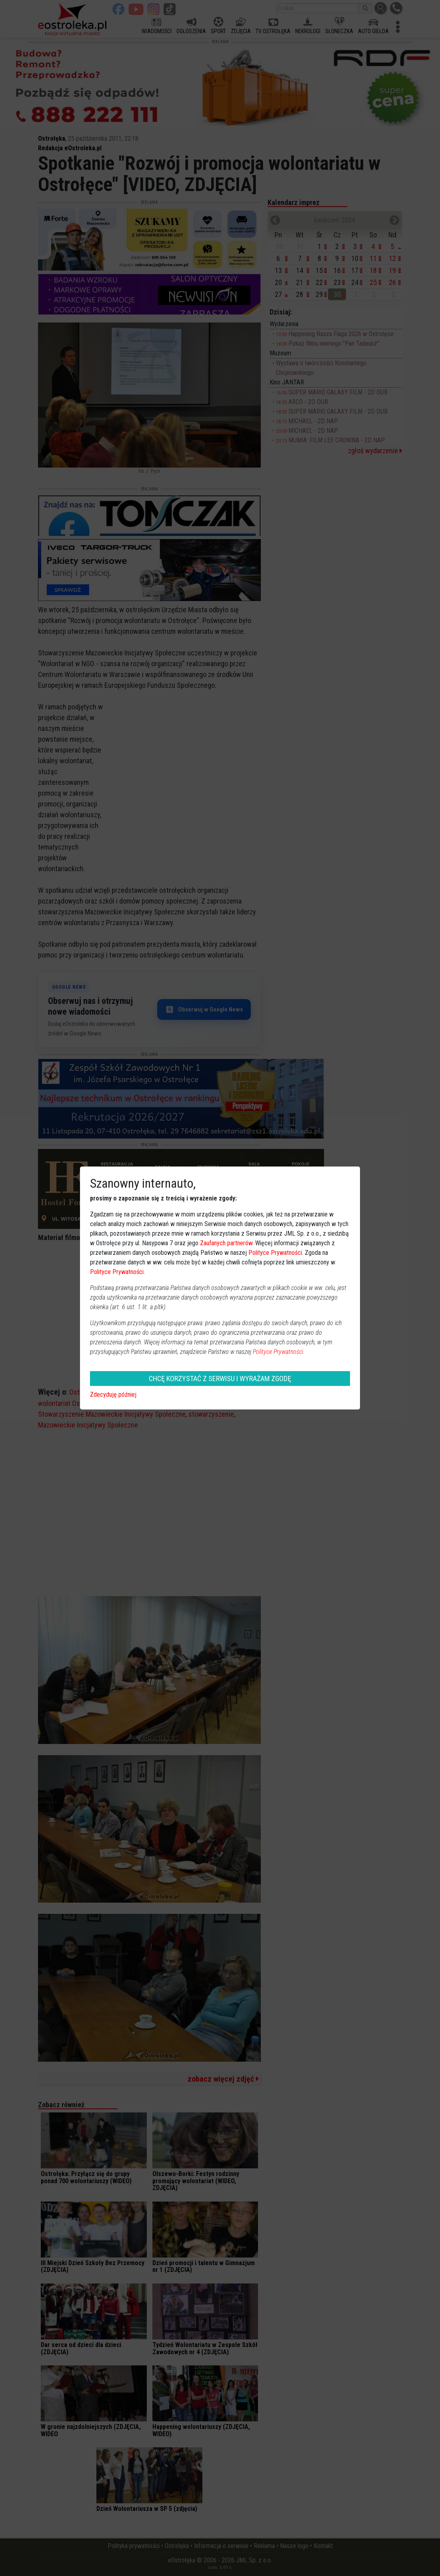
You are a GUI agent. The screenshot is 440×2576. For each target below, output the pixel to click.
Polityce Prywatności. (279, 1352)
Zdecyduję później (113, 1394)
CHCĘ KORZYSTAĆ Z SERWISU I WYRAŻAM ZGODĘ (220, 1378)
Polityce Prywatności (275, 1252)
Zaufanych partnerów (226, 1243)
